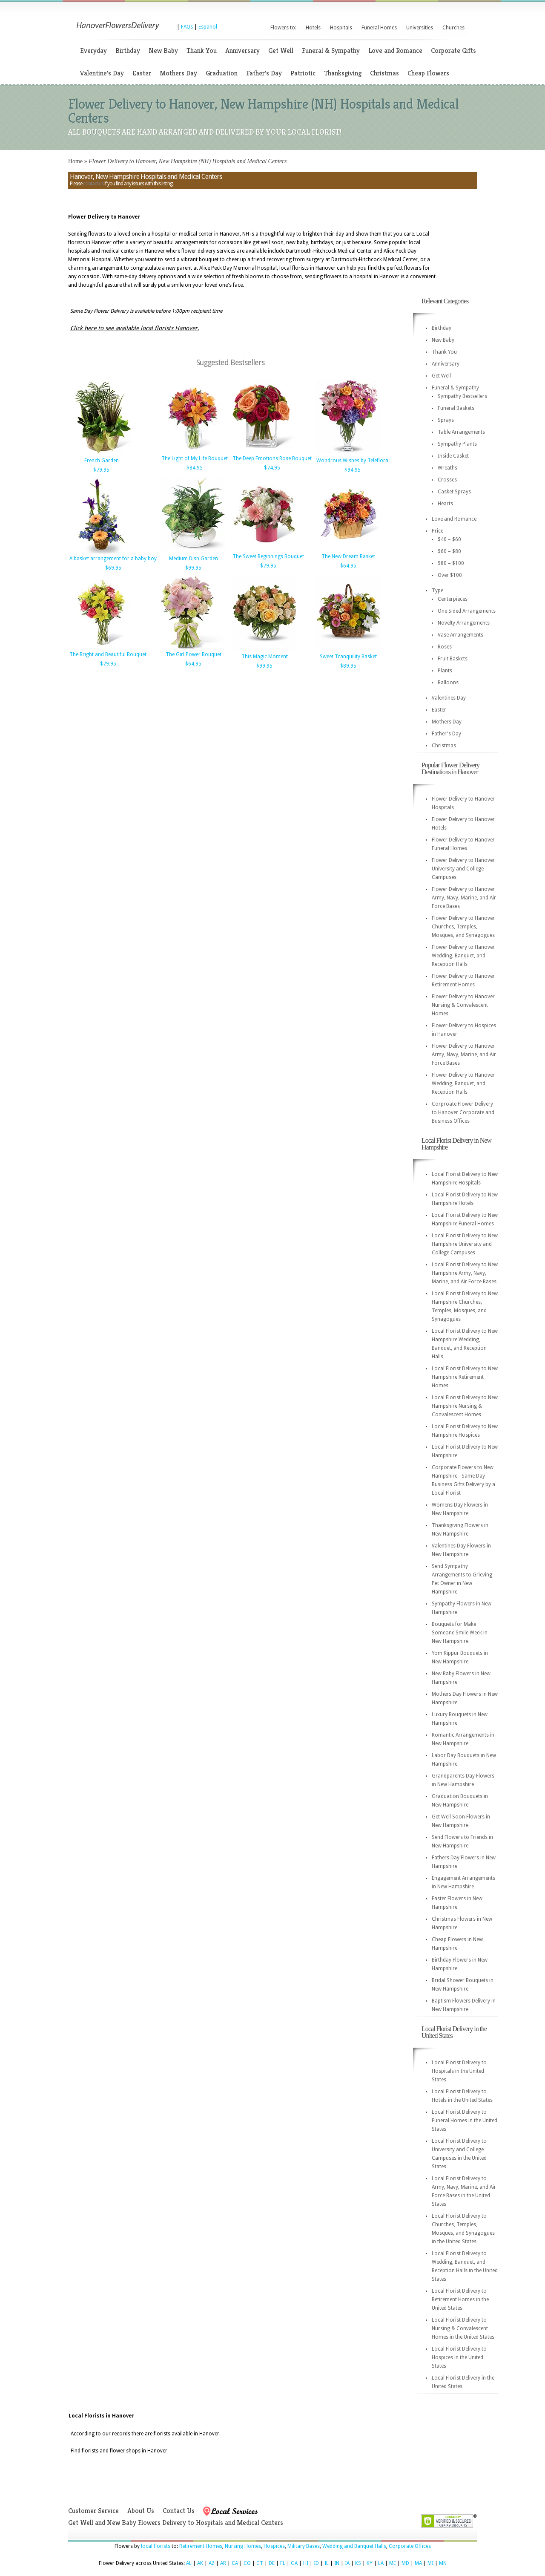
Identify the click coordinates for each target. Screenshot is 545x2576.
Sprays (446, 420)
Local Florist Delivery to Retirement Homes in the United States (460, 2299)
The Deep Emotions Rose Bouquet (272, 458)
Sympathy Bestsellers (462, 396)
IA (347, 2563)
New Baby (163, 50)
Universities (419, 28)
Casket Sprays (454, 492)
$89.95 (348, 666)
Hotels (313, 28)
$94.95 (352, 470)
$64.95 (348, 566)
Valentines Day (449, 698)
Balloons (448, 683)
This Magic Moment (264, 657)
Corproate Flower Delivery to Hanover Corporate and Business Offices (463, 1112)
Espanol (207, 27)
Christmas (384, 73)
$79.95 (101, 470)
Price (437, 531)
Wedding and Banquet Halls (354, 2546)
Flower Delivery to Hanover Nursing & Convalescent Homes (463, 1005)
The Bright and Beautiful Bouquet (107, 654)
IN (336, 2563)
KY (370, 2563)
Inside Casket (453, 456)
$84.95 (194, 468)
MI (430, 2563)
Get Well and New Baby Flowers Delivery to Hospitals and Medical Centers (175, 2522)
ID (316, 2563)
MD (405, 2563)
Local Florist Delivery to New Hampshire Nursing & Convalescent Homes (465, 1406)
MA (418, 2563)
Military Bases (303, 2546)
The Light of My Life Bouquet (194, 458)
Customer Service (93, 2510)
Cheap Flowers (428, 73)
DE (272, 2563)
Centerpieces (453, 599)
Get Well (280, 50)
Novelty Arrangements (464, 623)
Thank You (201, 50)
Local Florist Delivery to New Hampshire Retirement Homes (465, 1377)
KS (358, 2563)
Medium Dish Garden (193, 559)
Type (437, 591)
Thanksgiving (342, 73)
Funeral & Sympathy (331, 50)
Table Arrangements (461, 432)
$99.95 (193, 568)
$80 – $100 (451, 563)
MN (443, 2563)
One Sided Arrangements (467, 611)
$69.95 (113, 568)
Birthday (127, 50)
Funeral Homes (379, 28)
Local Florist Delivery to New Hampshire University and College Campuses (465, 1244)
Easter (141, 73)
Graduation (222, 73)
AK (200, 2563)
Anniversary (242, 50)
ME (392, 2563)
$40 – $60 (449, 539)
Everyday (93, 50)
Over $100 (450, 575)
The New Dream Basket (348, 556)
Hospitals (341, 28)
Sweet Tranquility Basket (348, 657)
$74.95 (272, 468)
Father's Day (264, 73)
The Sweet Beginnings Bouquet (268, 556)
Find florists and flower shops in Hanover (119, 2451)
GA (294, 2563)
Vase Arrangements (460, 635)
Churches (453, 28)
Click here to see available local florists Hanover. (134, 328)
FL (282, 2563)
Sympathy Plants (457, 444)
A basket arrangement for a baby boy (113, 559)
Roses (445, 647)
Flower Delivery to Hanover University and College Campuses (463, 868)
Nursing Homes (243, 2546)
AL (189, 2563)
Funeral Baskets (456, 408)
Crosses (447, 480)
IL (326, 2563)
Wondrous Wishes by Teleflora (352, 461)
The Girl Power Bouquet (193, 654)
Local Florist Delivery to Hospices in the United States (459, 2357)
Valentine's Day (102, 73)
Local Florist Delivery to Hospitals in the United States (459, 2071)
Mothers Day (178, 73)
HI (305, 2563)
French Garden (101, 461)
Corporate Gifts (453, 50)
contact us (93, 184)
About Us (140, 2510)
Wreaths (447, 468)
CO (247, 2563)
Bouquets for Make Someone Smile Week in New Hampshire (460, 1632)
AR (223, 2563)
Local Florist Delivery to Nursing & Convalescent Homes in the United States (463, 2328)
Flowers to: (283, 28)
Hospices (274, 2546)
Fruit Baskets (453, 659)
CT (259, 2563)
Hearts (445, 504)
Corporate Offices (410, 2546)
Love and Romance (395, 50)
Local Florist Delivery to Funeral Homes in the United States (464, 2120)
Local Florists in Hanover (102, 2416)
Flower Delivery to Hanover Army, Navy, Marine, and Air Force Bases (464, 897)
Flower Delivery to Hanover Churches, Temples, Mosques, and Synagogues (463, 926)
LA (381, 2563)
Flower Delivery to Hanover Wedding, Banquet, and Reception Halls (463, 955)
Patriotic (303, 73)
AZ (212, 2563)
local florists (155, 2546)
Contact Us (179, 2510)
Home (75, 161)
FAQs (187, 27)
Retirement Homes (200, 2546)
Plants (445, 671)
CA (235, 2563)
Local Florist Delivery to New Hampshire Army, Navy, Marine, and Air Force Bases (465, 1273)
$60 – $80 (449, 551)
